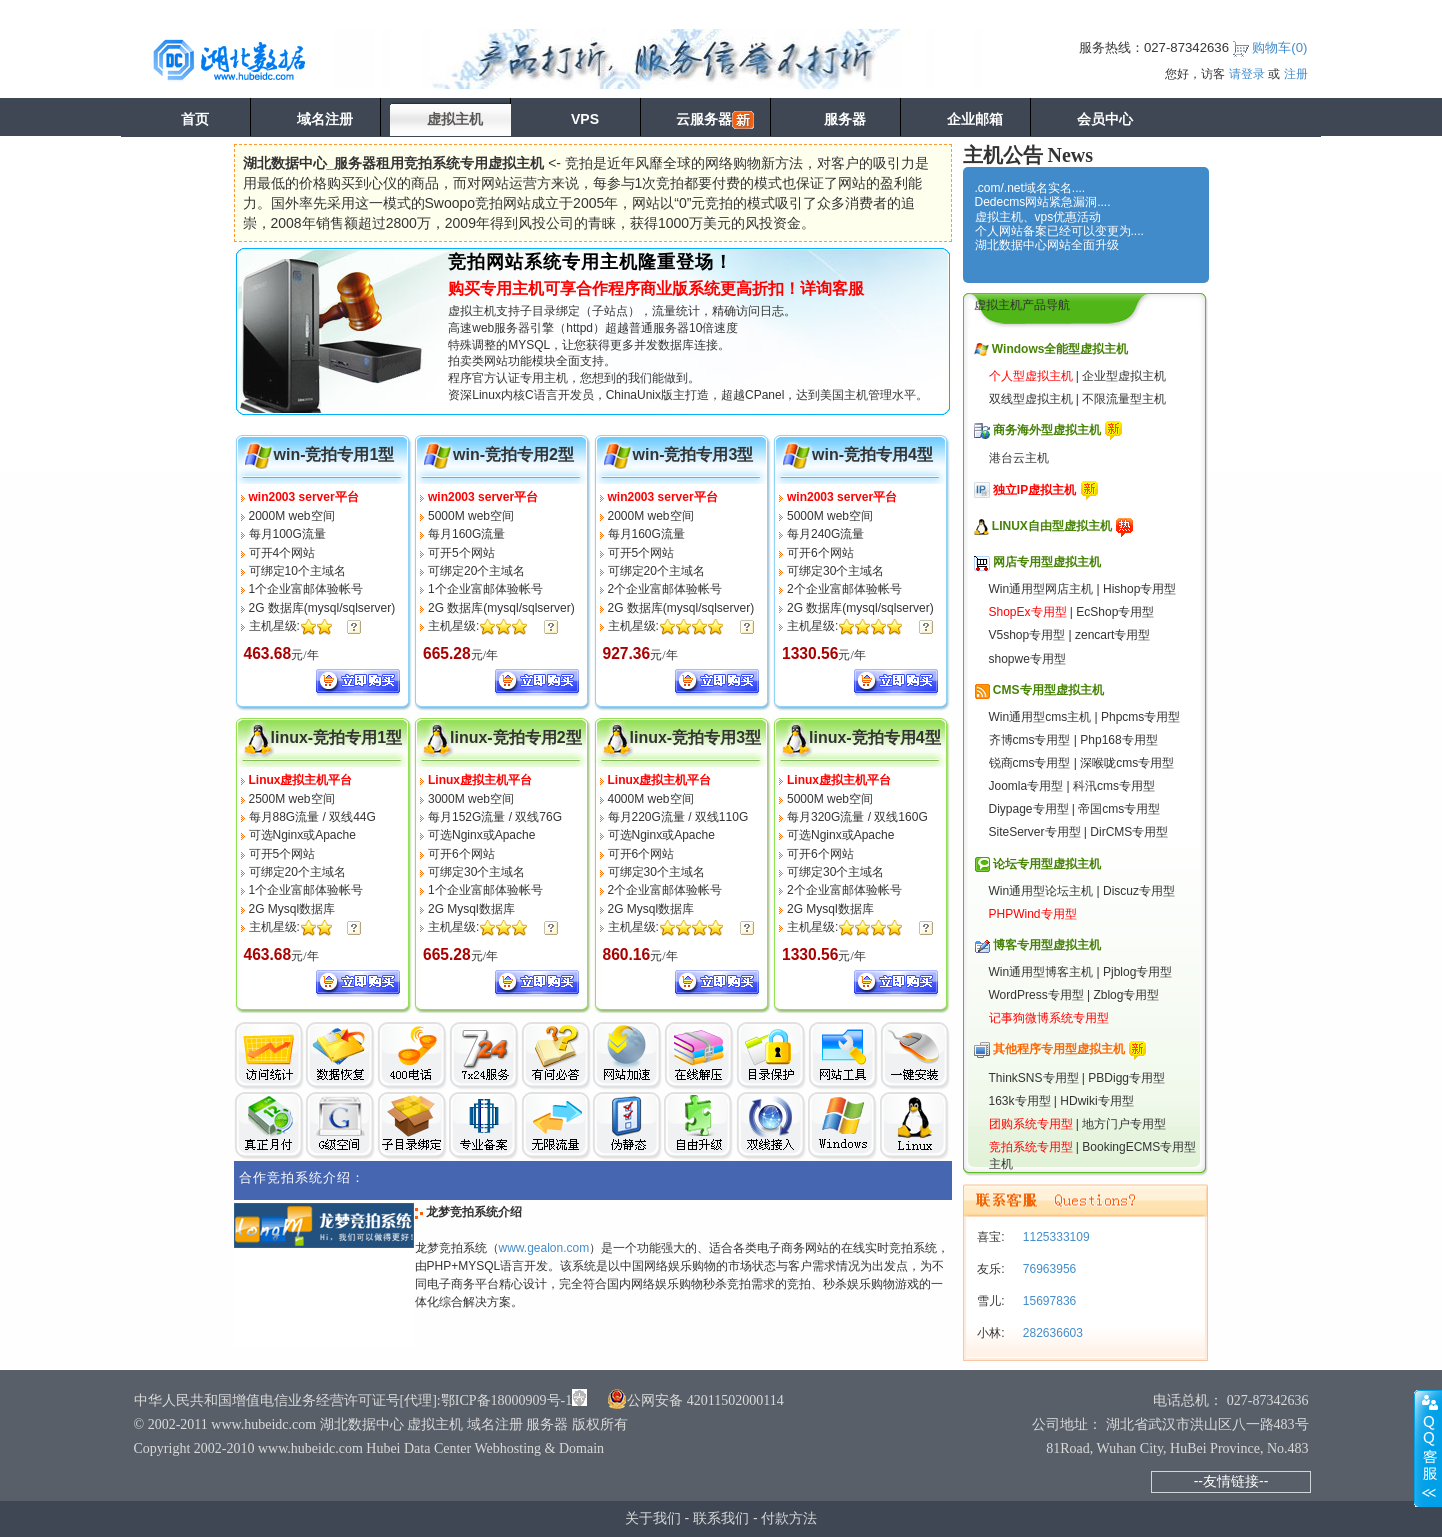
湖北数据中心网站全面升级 (1047, 245)
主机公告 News (1028, 155)
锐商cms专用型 (1030, 763)
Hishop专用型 (1139, 589)
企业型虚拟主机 (1124, 376)
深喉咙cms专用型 (1127, 763)
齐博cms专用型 (1030, 740)
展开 (1428, 1448)
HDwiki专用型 (1096, 1101)
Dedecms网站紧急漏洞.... (1043, 202)
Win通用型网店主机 (1041, 589)
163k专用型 (1020, 1101)
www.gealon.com (544, 1248)
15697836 (1048, 1301)
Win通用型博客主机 (1041, 972)
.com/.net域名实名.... (1030, 188)
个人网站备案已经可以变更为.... (1059, 231)
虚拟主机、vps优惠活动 (1038, 217)
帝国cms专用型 (1119, 809)
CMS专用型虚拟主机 (1048, 690)
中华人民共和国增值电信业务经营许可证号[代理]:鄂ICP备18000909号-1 (353, 1400)
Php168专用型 (1118, 740)
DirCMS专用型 (1129, 832)
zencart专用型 (1112, 635)
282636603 (1051, 1333)
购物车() (1279, 47)
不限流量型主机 (1124, 399)
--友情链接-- (1231, 1481)
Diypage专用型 (1029, 809)
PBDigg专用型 (1126, 1078)
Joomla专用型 (1026, 786)
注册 (1296, 74)
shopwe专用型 (1027, 659)
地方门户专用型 (1124, 1124)
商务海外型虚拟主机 (1047, 430)
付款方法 (789, 1518)
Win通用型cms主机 (1040, 717)
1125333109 (1055, 1237)
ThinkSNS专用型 (1034, 1078)
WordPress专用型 (1036, 995)
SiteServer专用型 (1035, 832)
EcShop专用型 (1115, 612)
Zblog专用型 (1126, 995)
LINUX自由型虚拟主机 (1052, 526)
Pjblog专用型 (1137, 972)
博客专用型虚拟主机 (1047, 945)
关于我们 (653, 1518)
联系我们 (721, 1518)
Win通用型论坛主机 (1041, 891)
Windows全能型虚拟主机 (1060, 349)
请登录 (1247, 74)
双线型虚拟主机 (1031, 399)
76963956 (1048, 1269)
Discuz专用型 (1139, 891)
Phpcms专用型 (1140, 717)
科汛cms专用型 (1114, 786)
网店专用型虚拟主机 (1047, 562)
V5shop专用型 (1027, 635)
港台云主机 (1019, 458)
